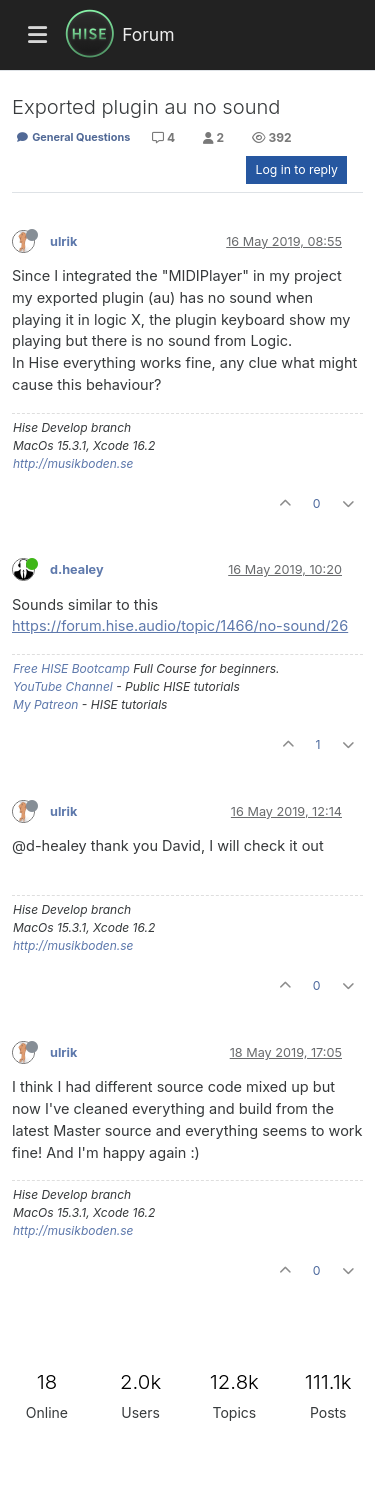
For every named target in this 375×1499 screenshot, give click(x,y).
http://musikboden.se (73, 463)
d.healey (77, 569)
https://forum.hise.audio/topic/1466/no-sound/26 (180, 625)
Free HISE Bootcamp (71, 668)
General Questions (73, 137)
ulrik (63, 241)
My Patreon (45, 704)
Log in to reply (296, 169)
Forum (148, 34)
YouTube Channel (63, 686)
